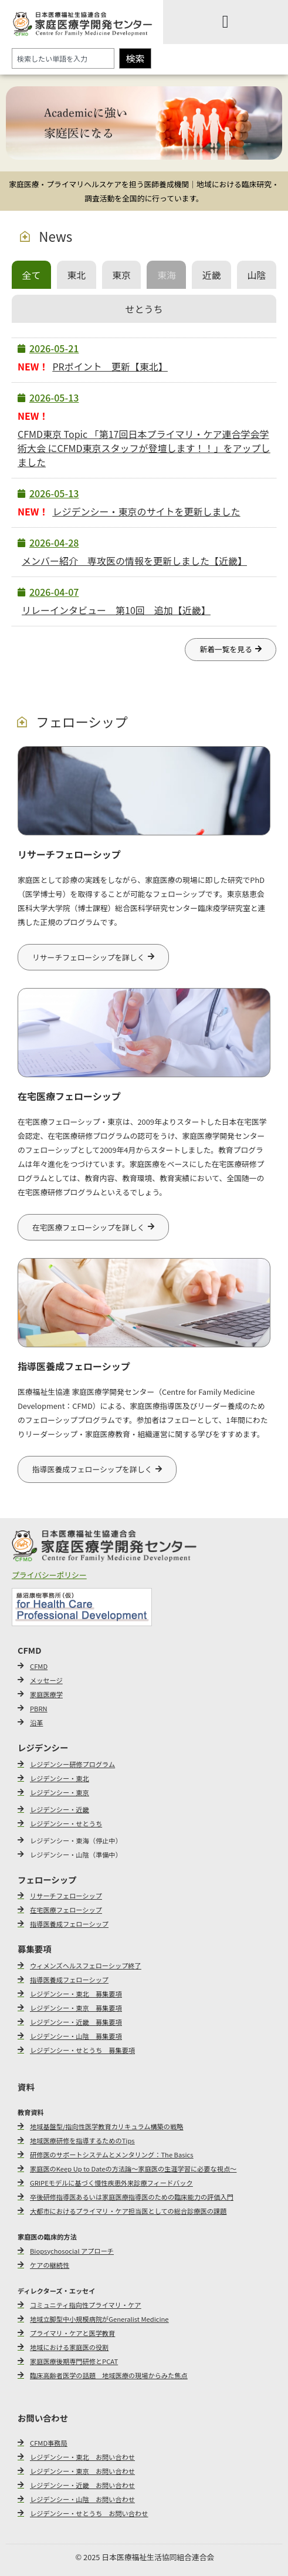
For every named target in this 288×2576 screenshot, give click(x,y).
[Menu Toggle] (225, 22)
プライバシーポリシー (49, 1574)
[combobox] (63, 58)
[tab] (31, 275)
